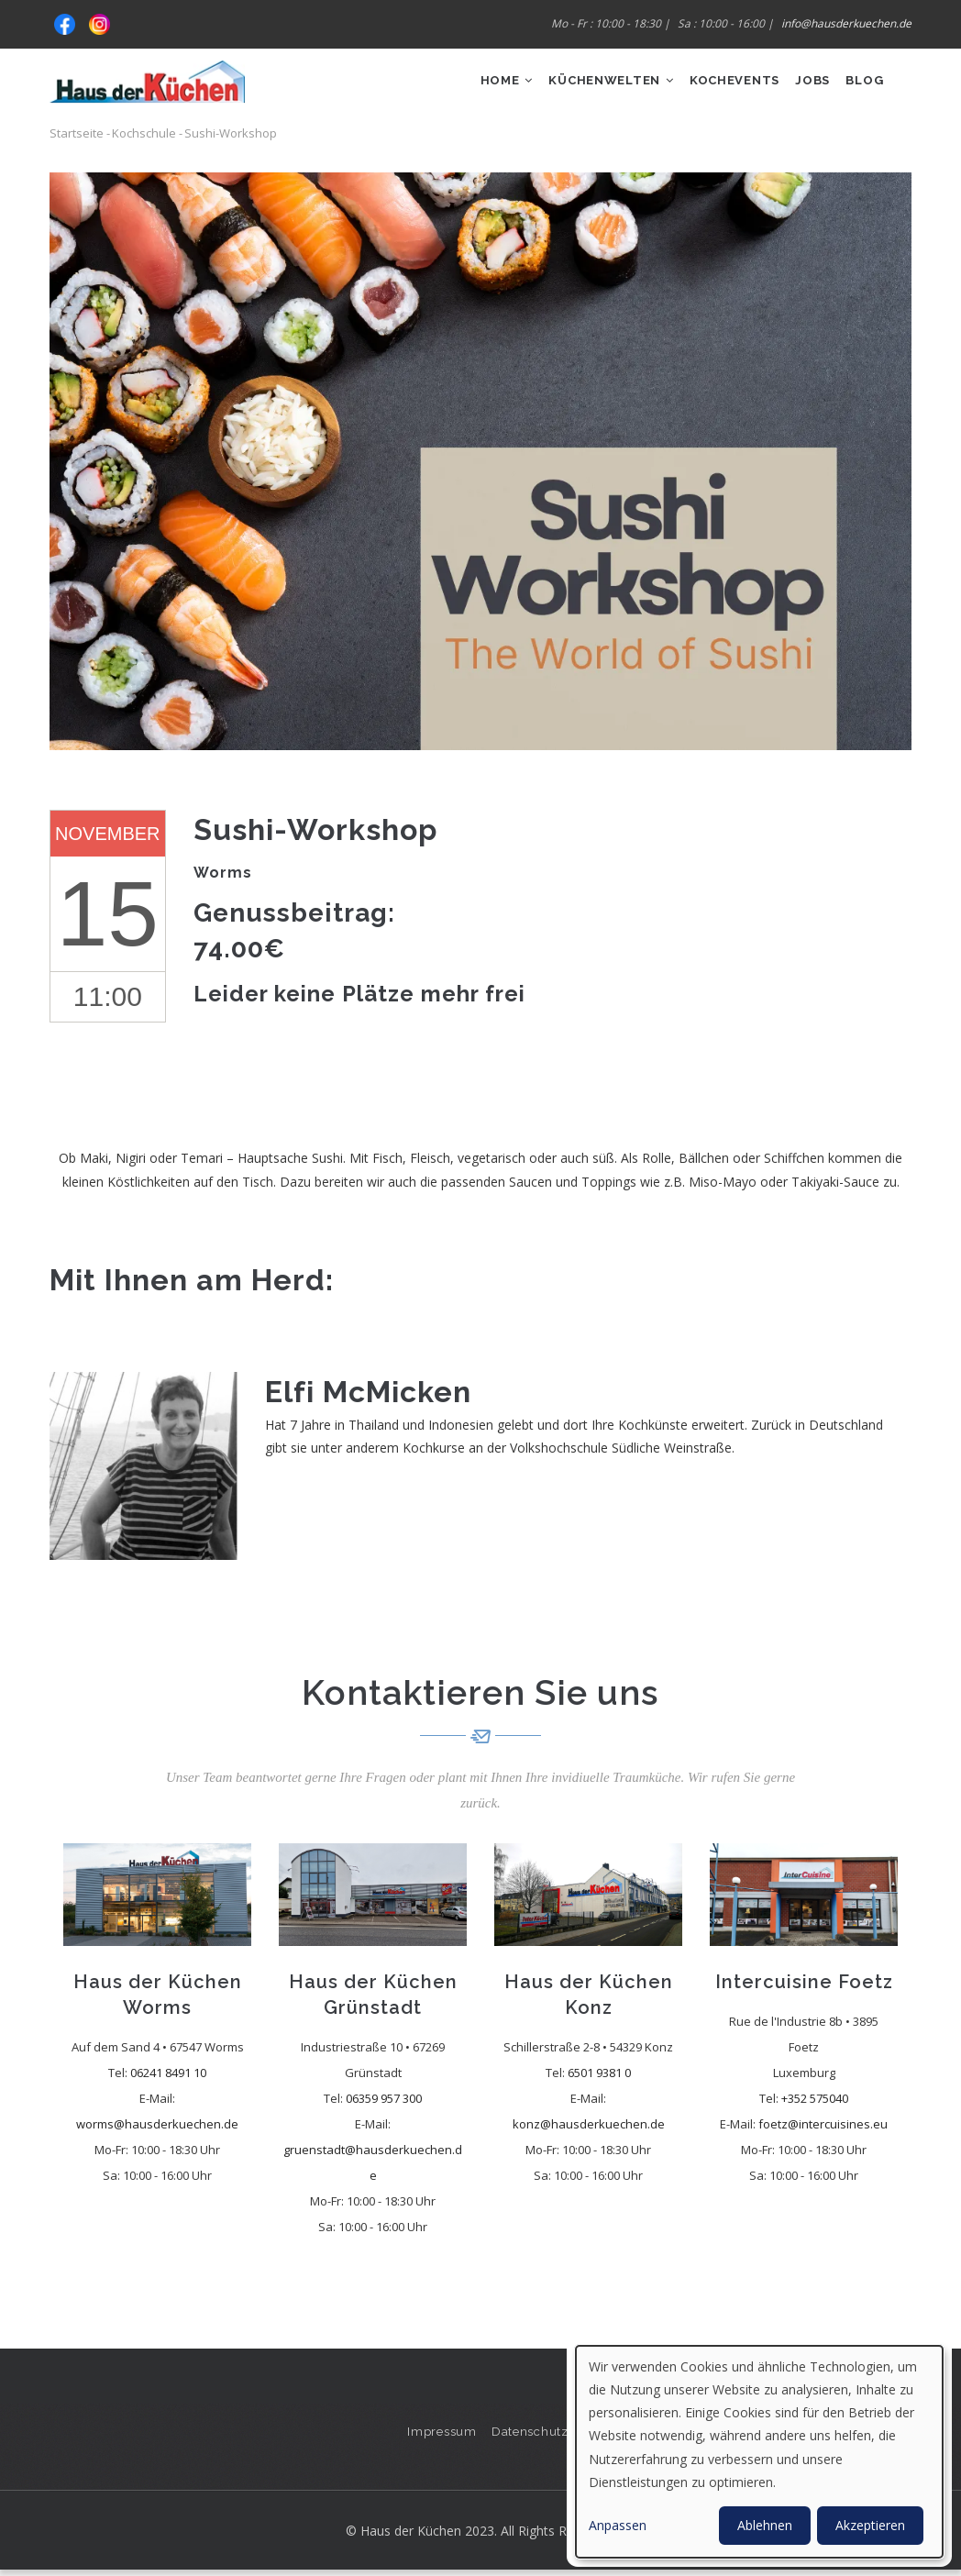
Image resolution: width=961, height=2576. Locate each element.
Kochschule (144, 139)
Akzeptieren (870, 2525)
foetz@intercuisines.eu (823, 2129)
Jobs (802, 88)
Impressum (441, 2437)
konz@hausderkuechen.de (589, 2129)
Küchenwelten (583, 88)
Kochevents (715, 88)
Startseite (77, 139)
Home (470, 88)
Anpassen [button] (617, 2525)
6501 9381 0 (599, 2078)
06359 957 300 (384, 2103)
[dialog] (759, 2452)
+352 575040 (814, 2103)
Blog (861, 88)
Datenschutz (531, 2437)
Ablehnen (764, 2525)
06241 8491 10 (168, 2078)
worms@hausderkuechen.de (157, 2129)
